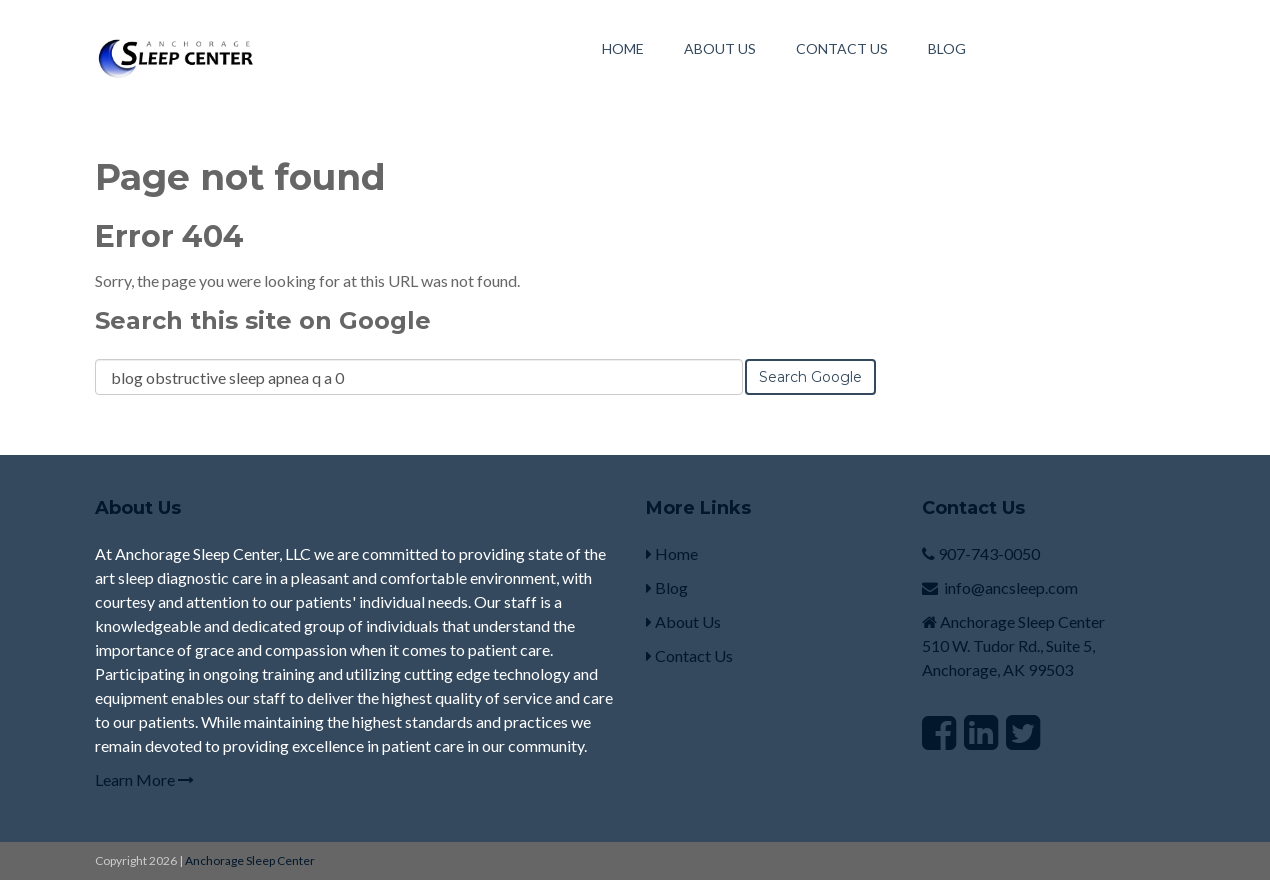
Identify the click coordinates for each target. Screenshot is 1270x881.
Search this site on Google (263, 320)
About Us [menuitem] (720, 48)
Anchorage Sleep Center (250, 860)
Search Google (810, 377)
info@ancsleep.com (1011, 587)
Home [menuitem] (623, 48)
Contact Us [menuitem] (842, 48)
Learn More (144, 779)
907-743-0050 (989, 553)
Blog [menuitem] (947, 48)
